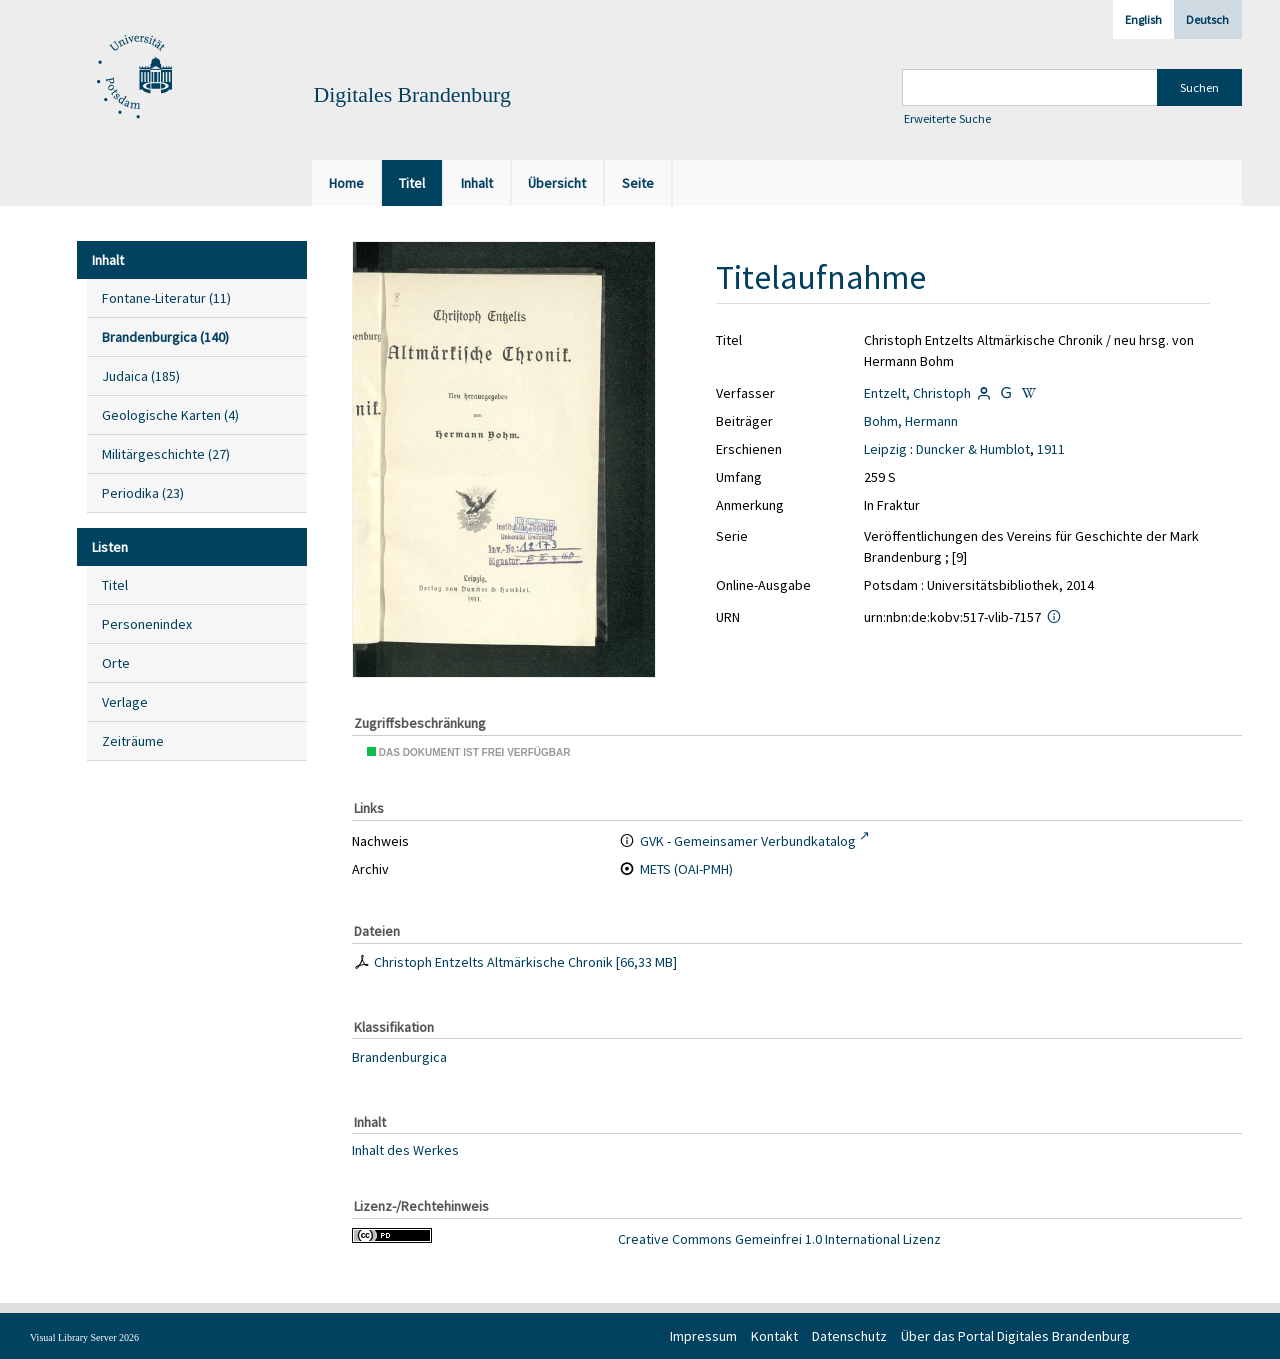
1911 (1051, 449)
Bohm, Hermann (911, 421)
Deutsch (1207, 19)
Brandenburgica (399, 1057)
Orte (116, 663)
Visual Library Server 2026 (84, 1337)
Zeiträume (133, 741)
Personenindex (147, 624)
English (1143, 19)
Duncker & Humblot (973, 449)
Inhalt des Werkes (405, 1149)
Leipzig (885, 449)
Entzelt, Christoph (917, 393)
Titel (115, 585)
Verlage (125, 702)
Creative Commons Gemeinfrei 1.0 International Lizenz (779, 1239)
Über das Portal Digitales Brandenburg (1015, 1336)
